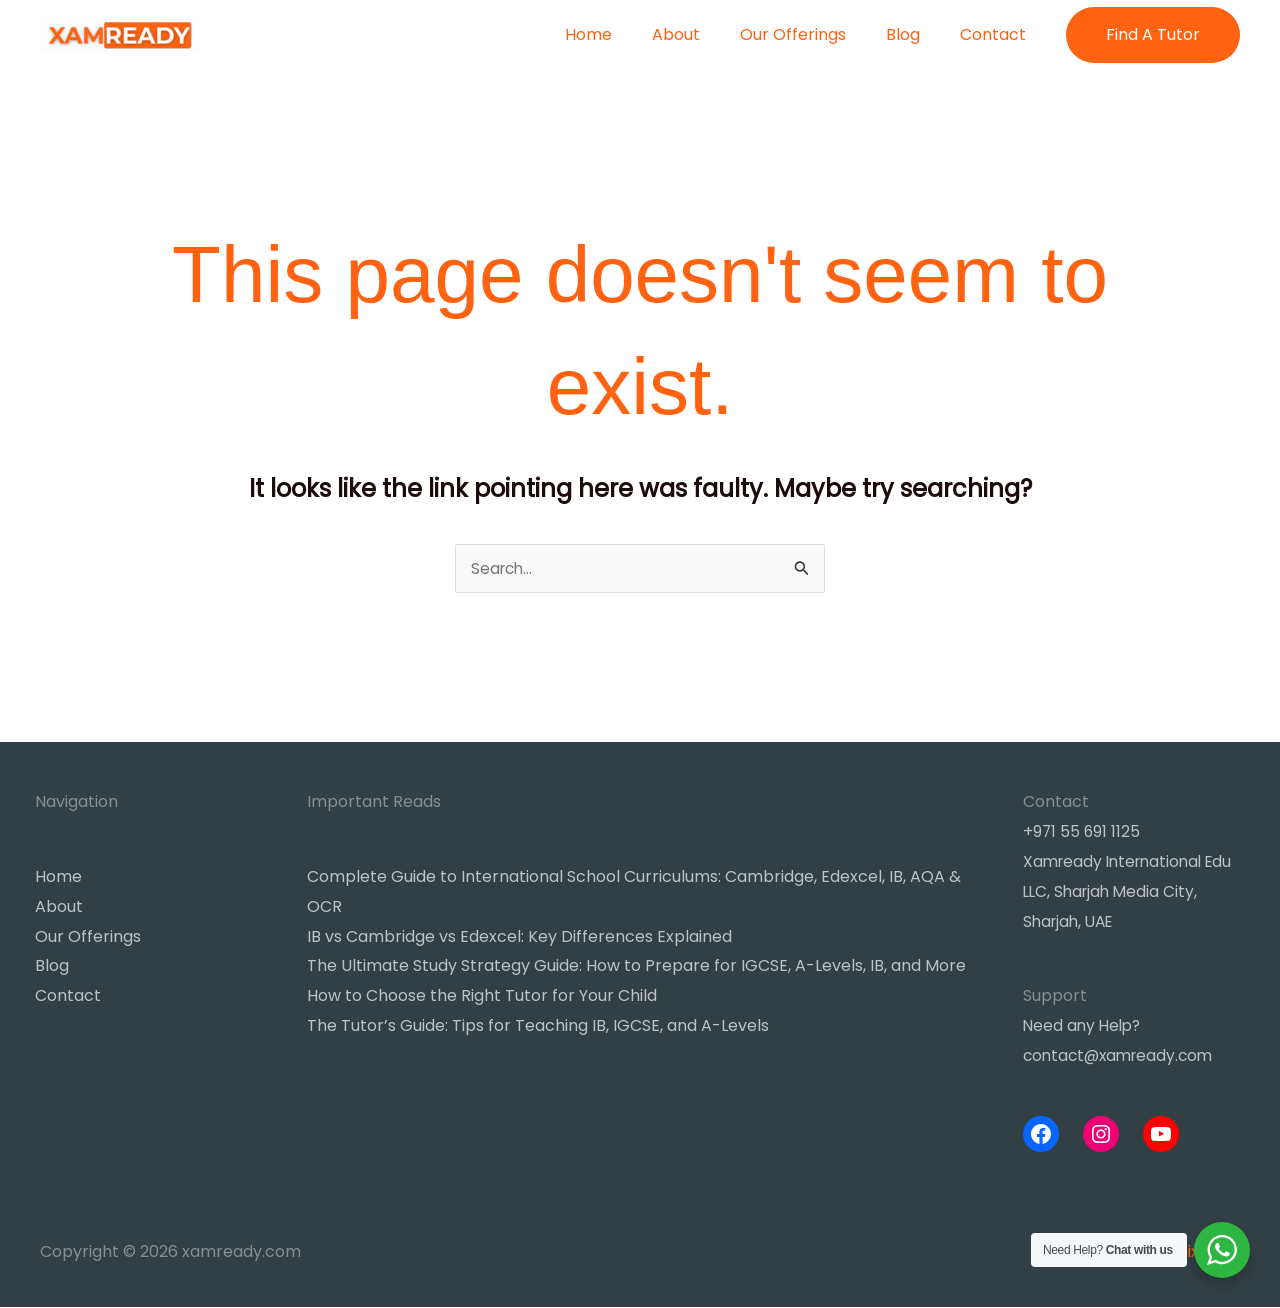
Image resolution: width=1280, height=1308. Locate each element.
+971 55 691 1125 (1082, 833)
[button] (1153, 35)
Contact (997, 34)
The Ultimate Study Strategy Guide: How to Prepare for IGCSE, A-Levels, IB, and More (636, 967)
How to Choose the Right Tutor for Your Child (482, 997)
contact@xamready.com (1122, 1056)
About (704, 34)
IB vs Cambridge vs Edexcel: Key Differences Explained (519, 937)
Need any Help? (1084, 1026)
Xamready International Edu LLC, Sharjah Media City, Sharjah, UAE (1133, 893)
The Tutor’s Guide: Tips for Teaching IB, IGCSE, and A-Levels (538, 1026)
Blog (915, 34)
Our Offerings (813, 34)
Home (624, 34)
